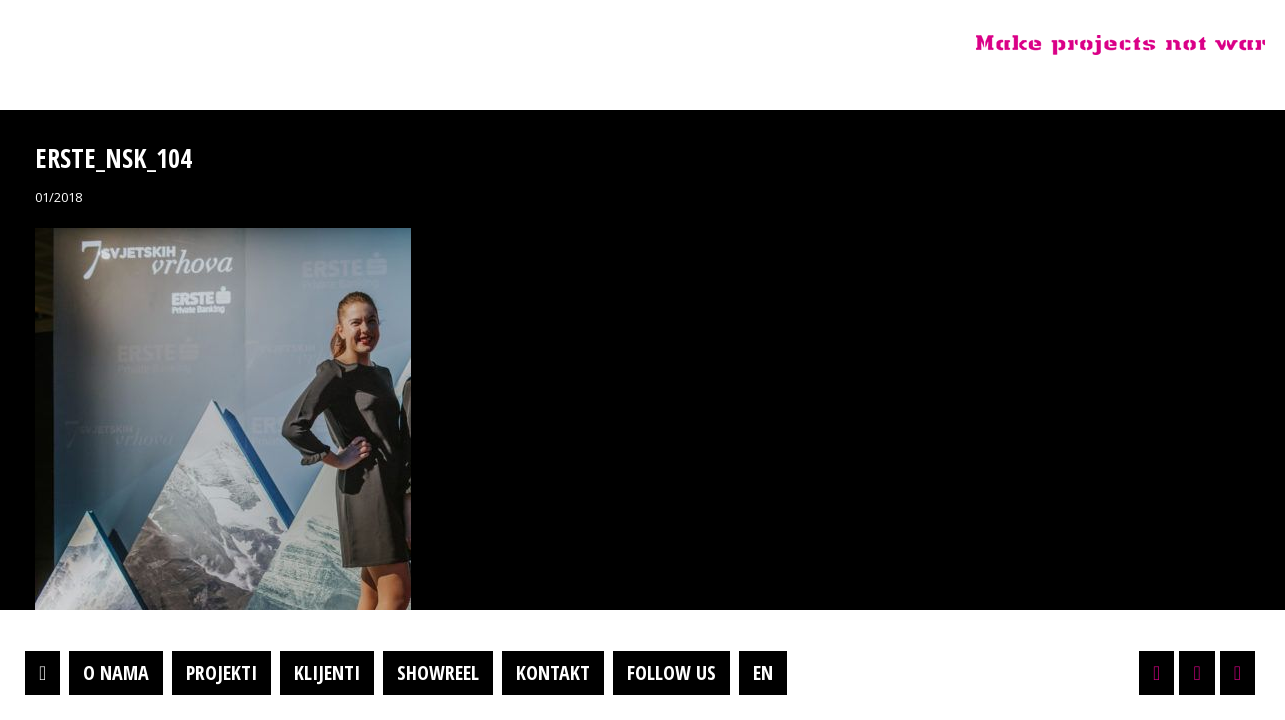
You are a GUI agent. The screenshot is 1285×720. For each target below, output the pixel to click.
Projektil (143, 44)
